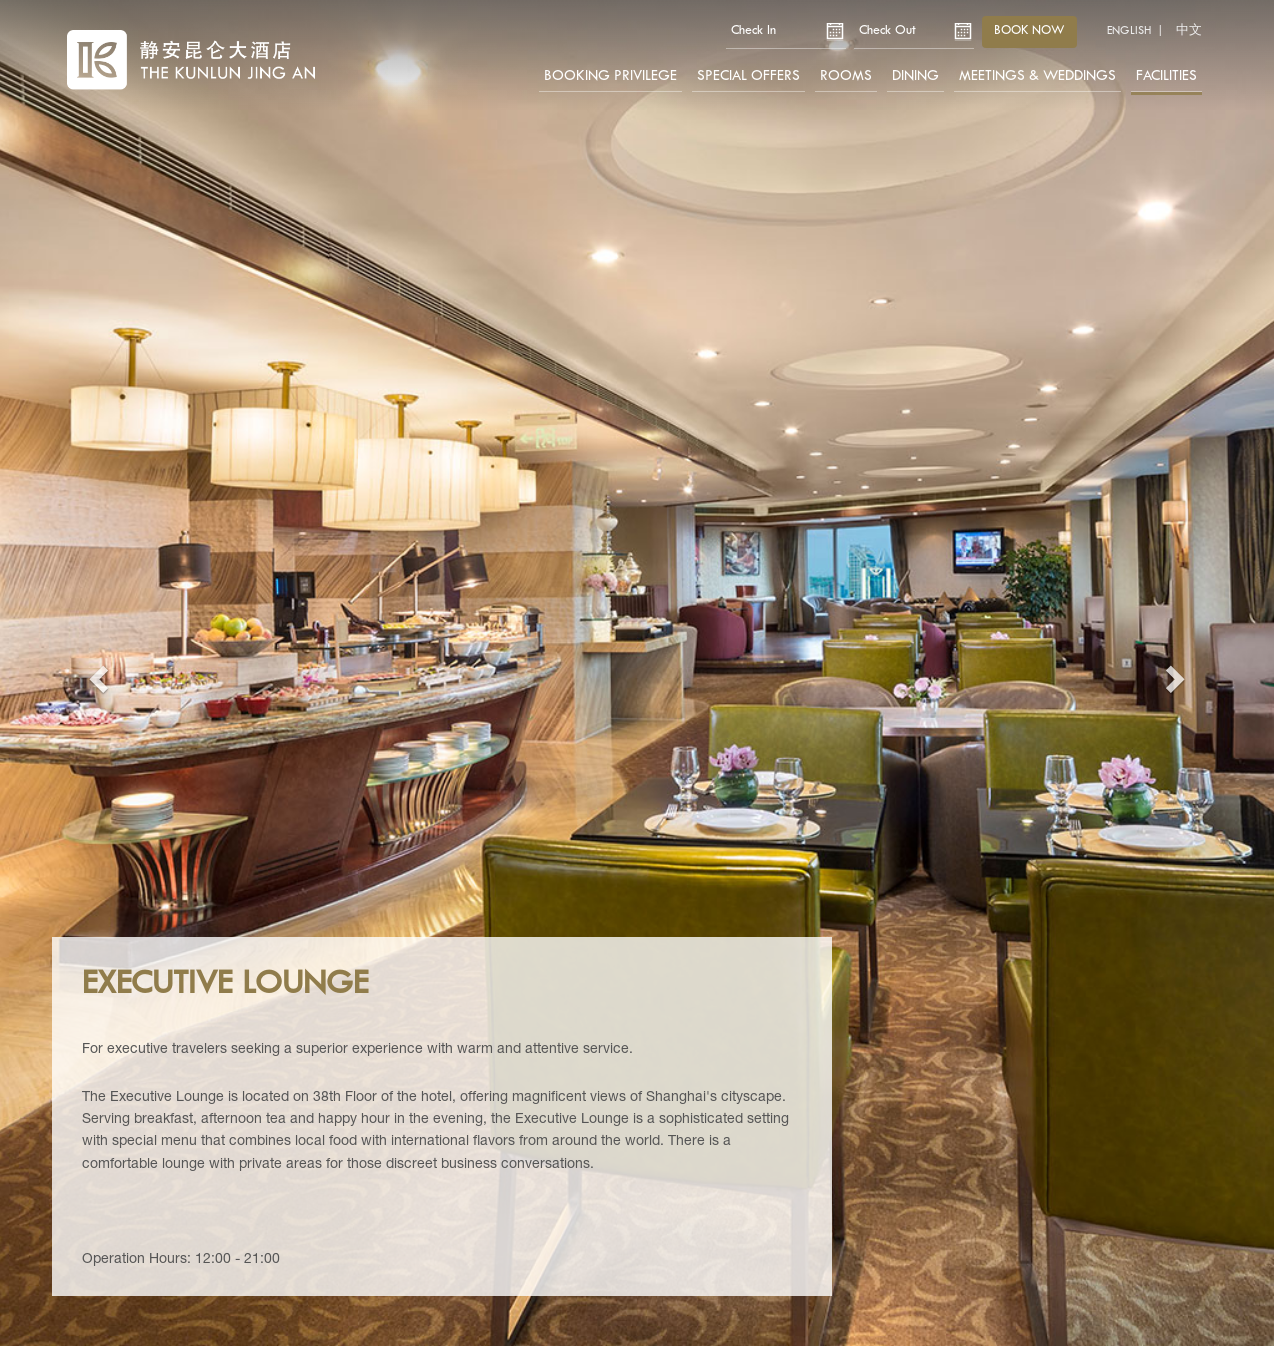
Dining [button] (915, 76)
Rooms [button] (846, 76)
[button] (95, 673)
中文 (1189, 31)
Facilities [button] (1166, 76)
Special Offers (748, 76)
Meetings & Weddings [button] (1037, 76)
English (1129, 31)
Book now (1029, 31)
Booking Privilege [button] (610, 76)
